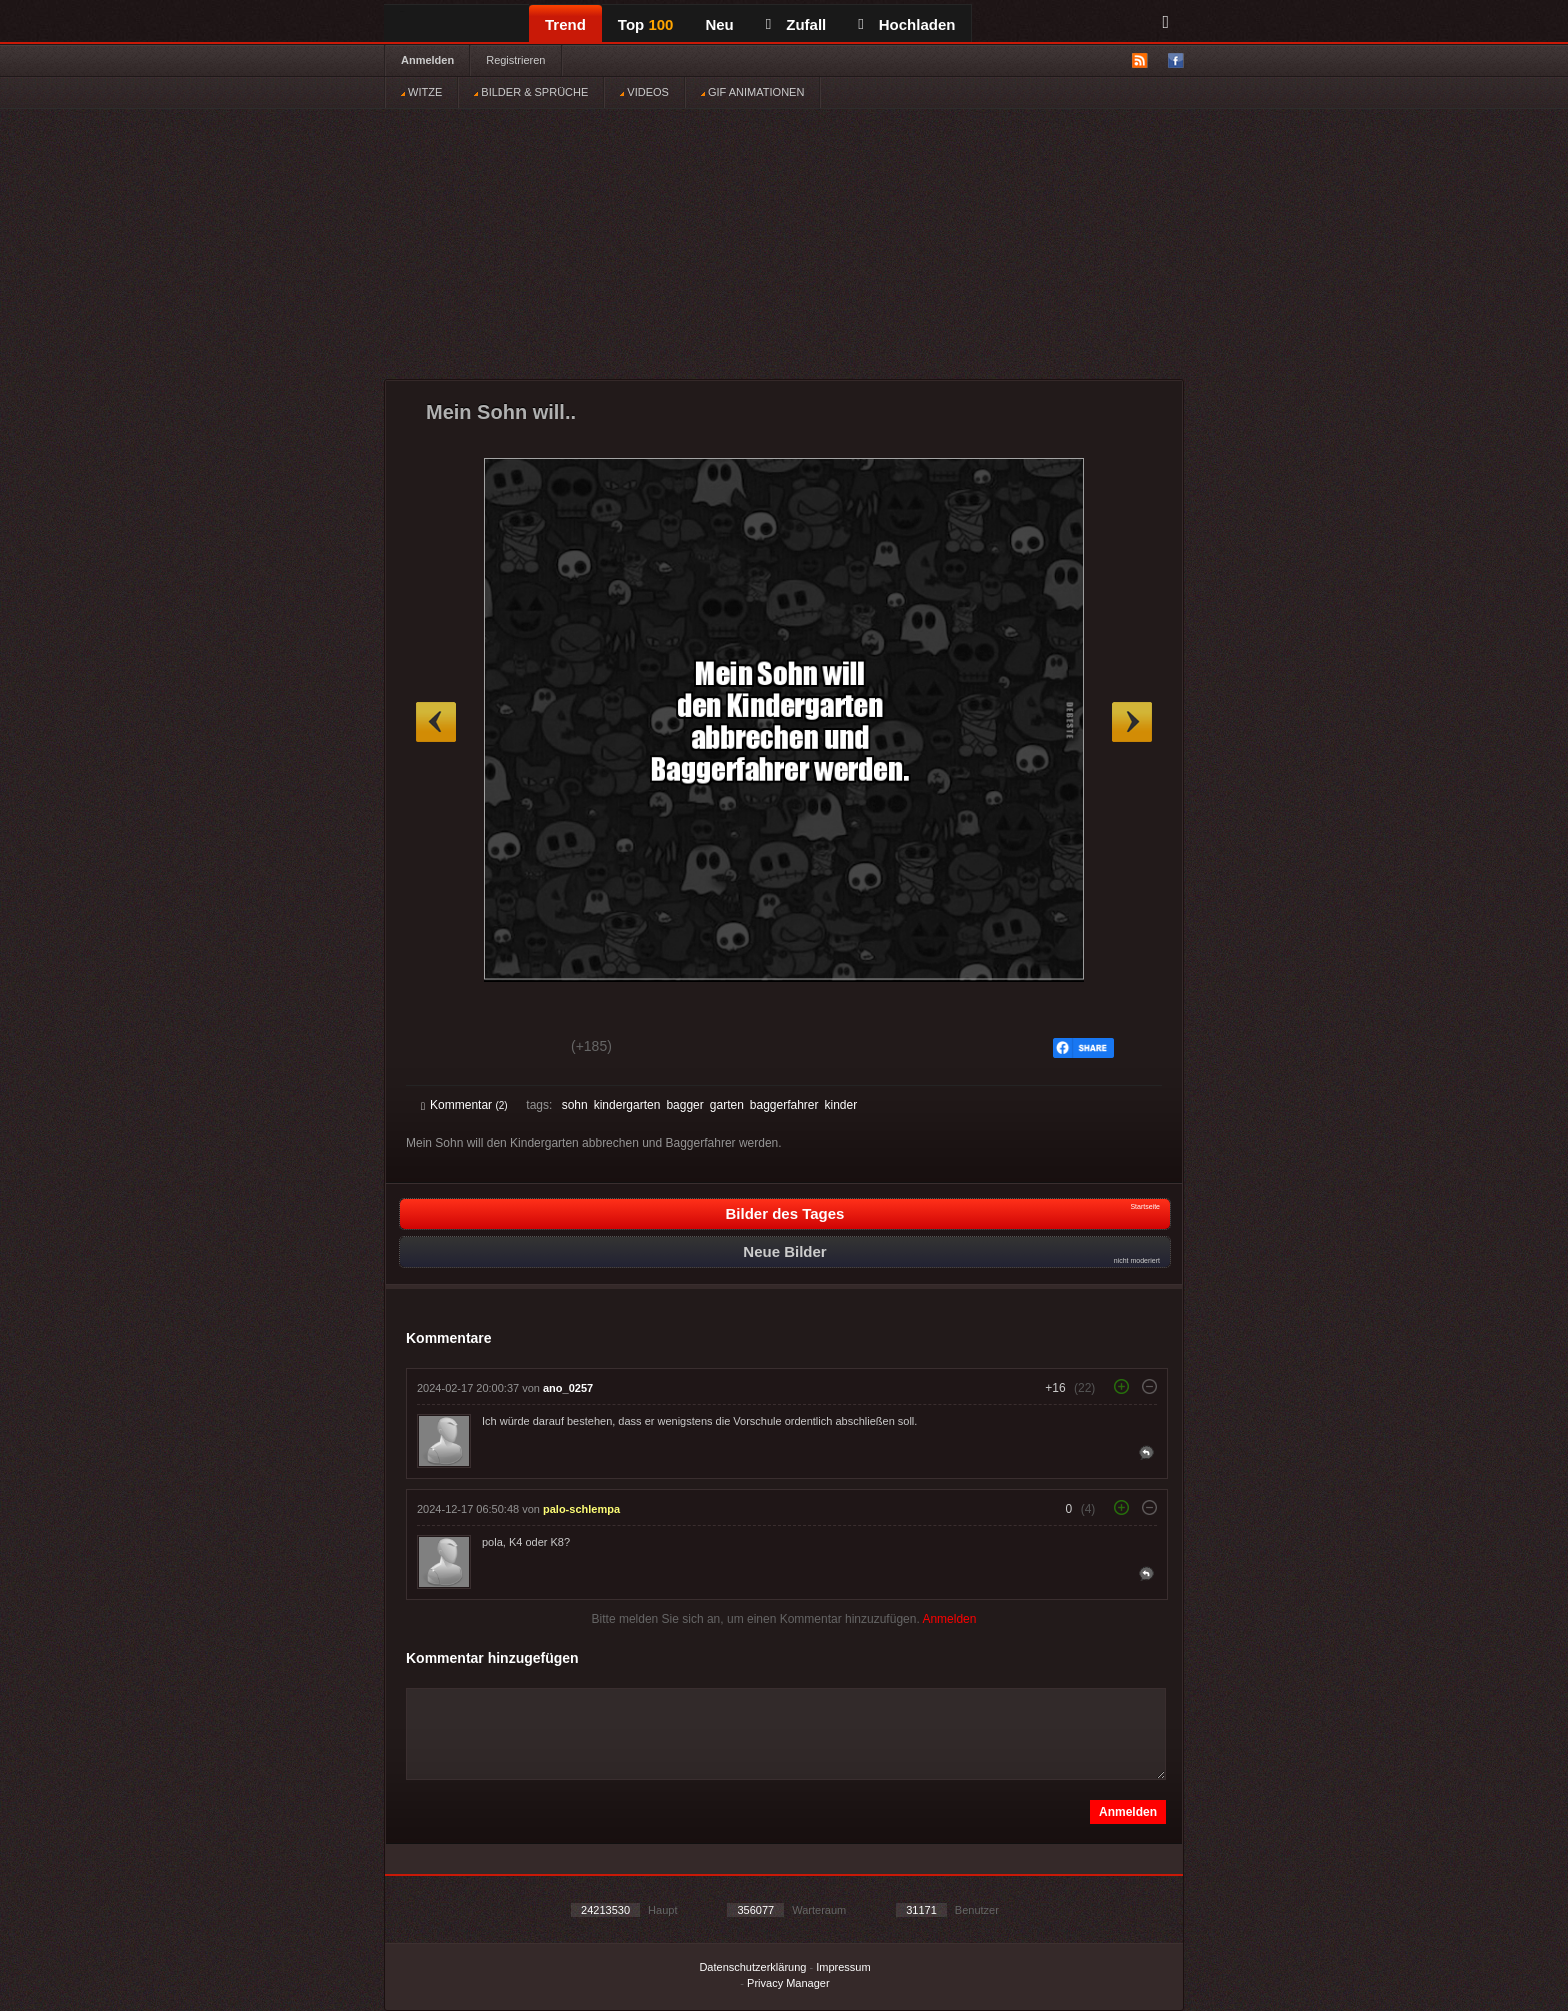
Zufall (796, 24)
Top (646, 24)
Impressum (843, 1967)
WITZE (421, 92)
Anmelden (427, 60)
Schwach (518, 1049)
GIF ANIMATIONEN (752, 92)
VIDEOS (644, 92)
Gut (443, 1049)
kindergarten (627, 1105)
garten (727, 1105)
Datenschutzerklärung (752, 1967)
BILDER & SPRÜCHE (531, 92)
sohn (575, 1105)
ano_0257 (568, 1388)
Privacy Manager (788, 1983)
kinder (841, 1105)
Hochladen (906, 24)
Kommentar (464, 1105)
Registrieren (515, 60)
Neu (719, 24)
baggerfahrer (784, 1105)
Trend (565, 24)
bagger (684, 1105)
